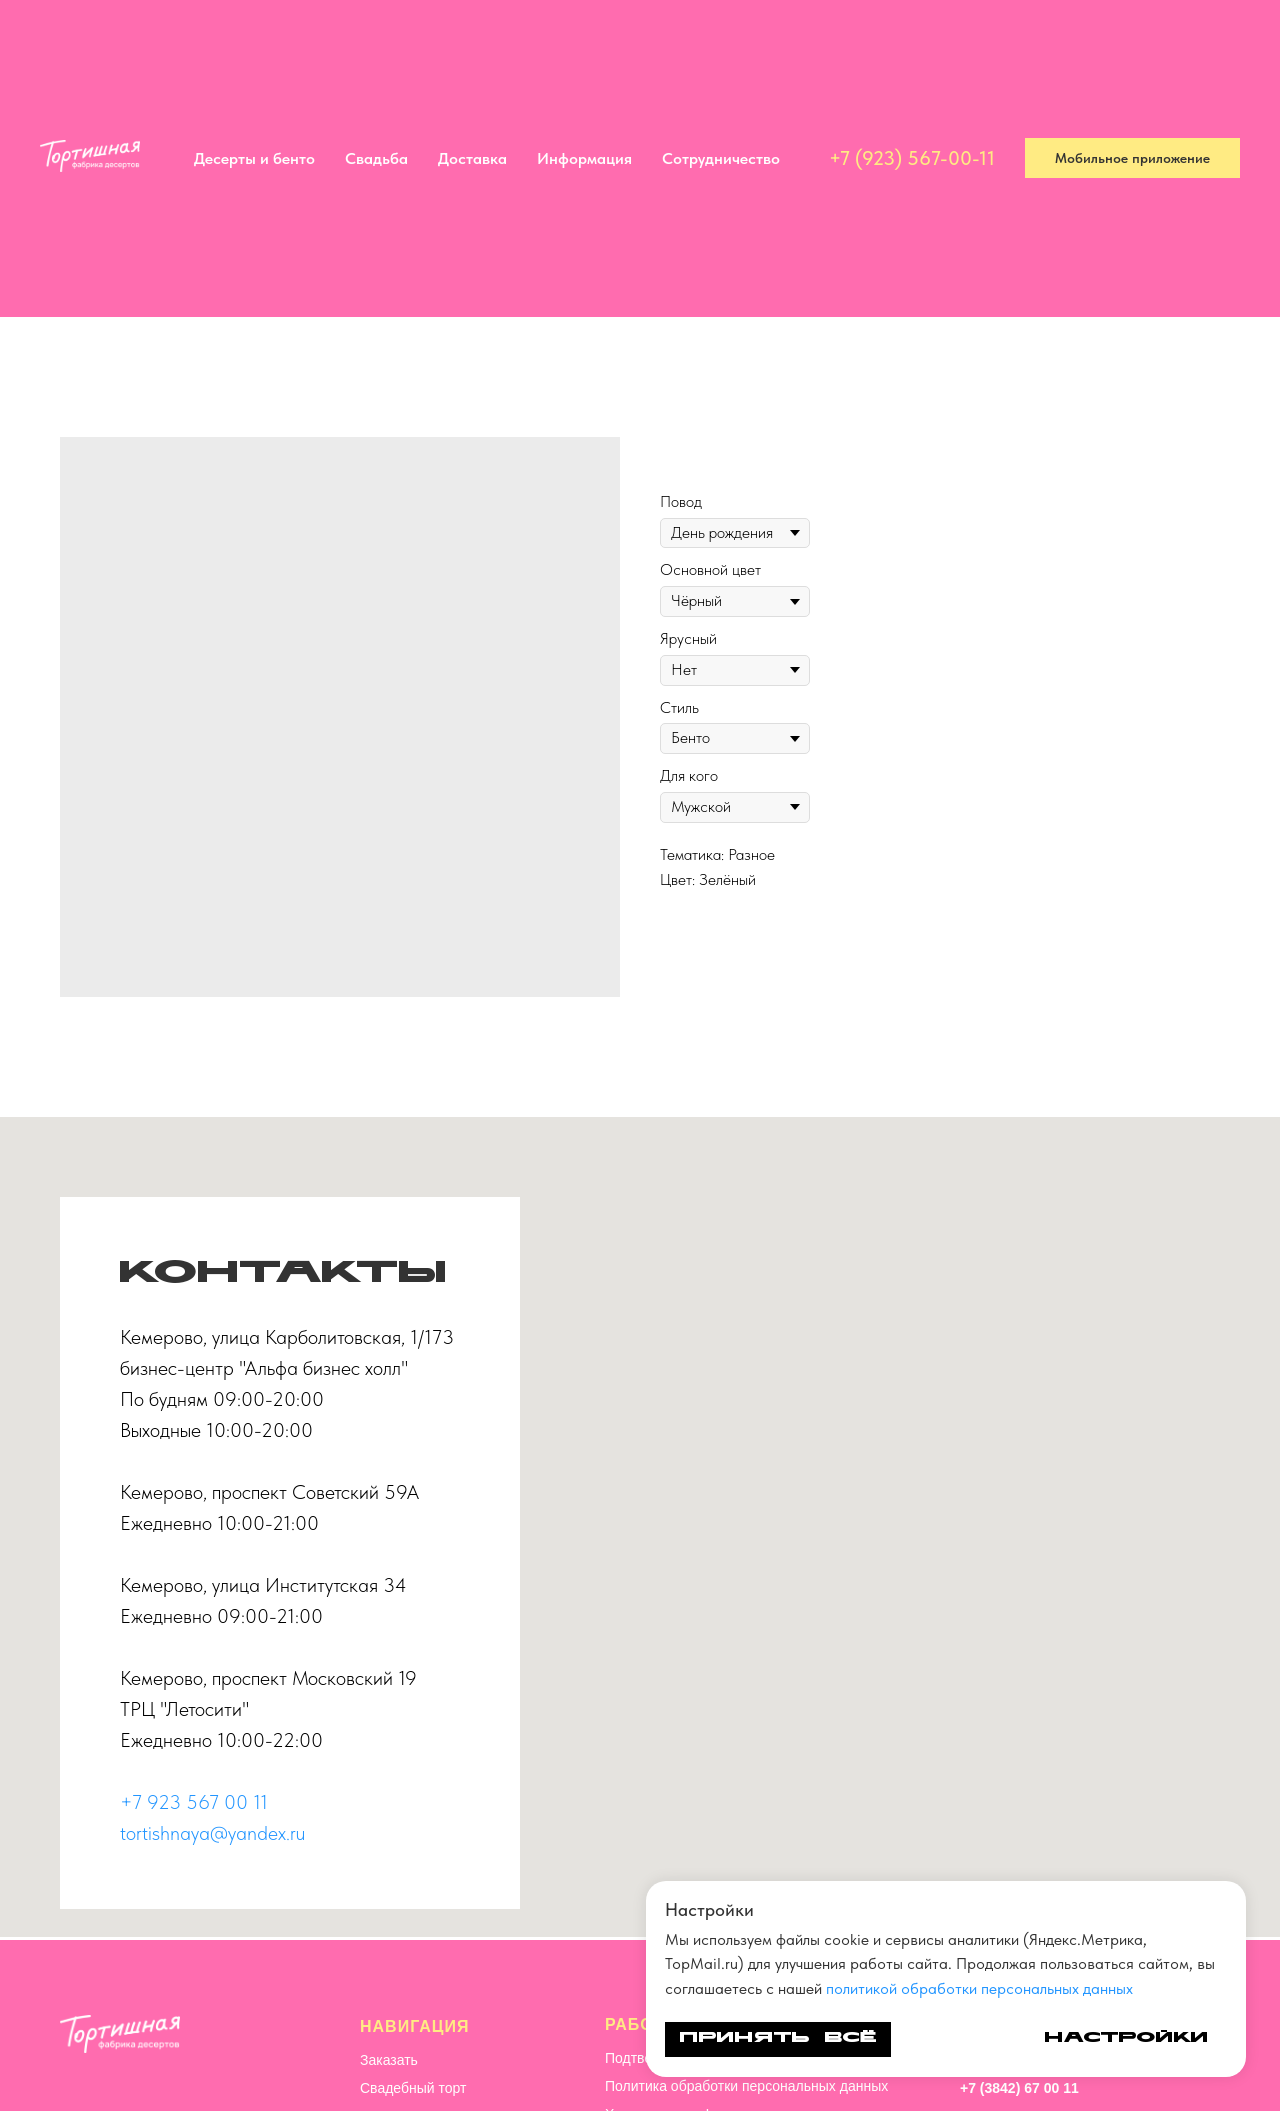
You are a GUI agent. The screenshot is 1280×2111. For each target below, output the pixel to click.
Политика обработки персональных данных (746, 2086)
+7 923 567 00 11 (194, 1802)
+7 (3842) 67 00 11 (1019, 2088)
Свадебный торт (413, 2088)
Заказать (389, 2060)
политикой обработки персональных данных (979, 1988)
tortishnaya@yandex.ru (212, 1833)
